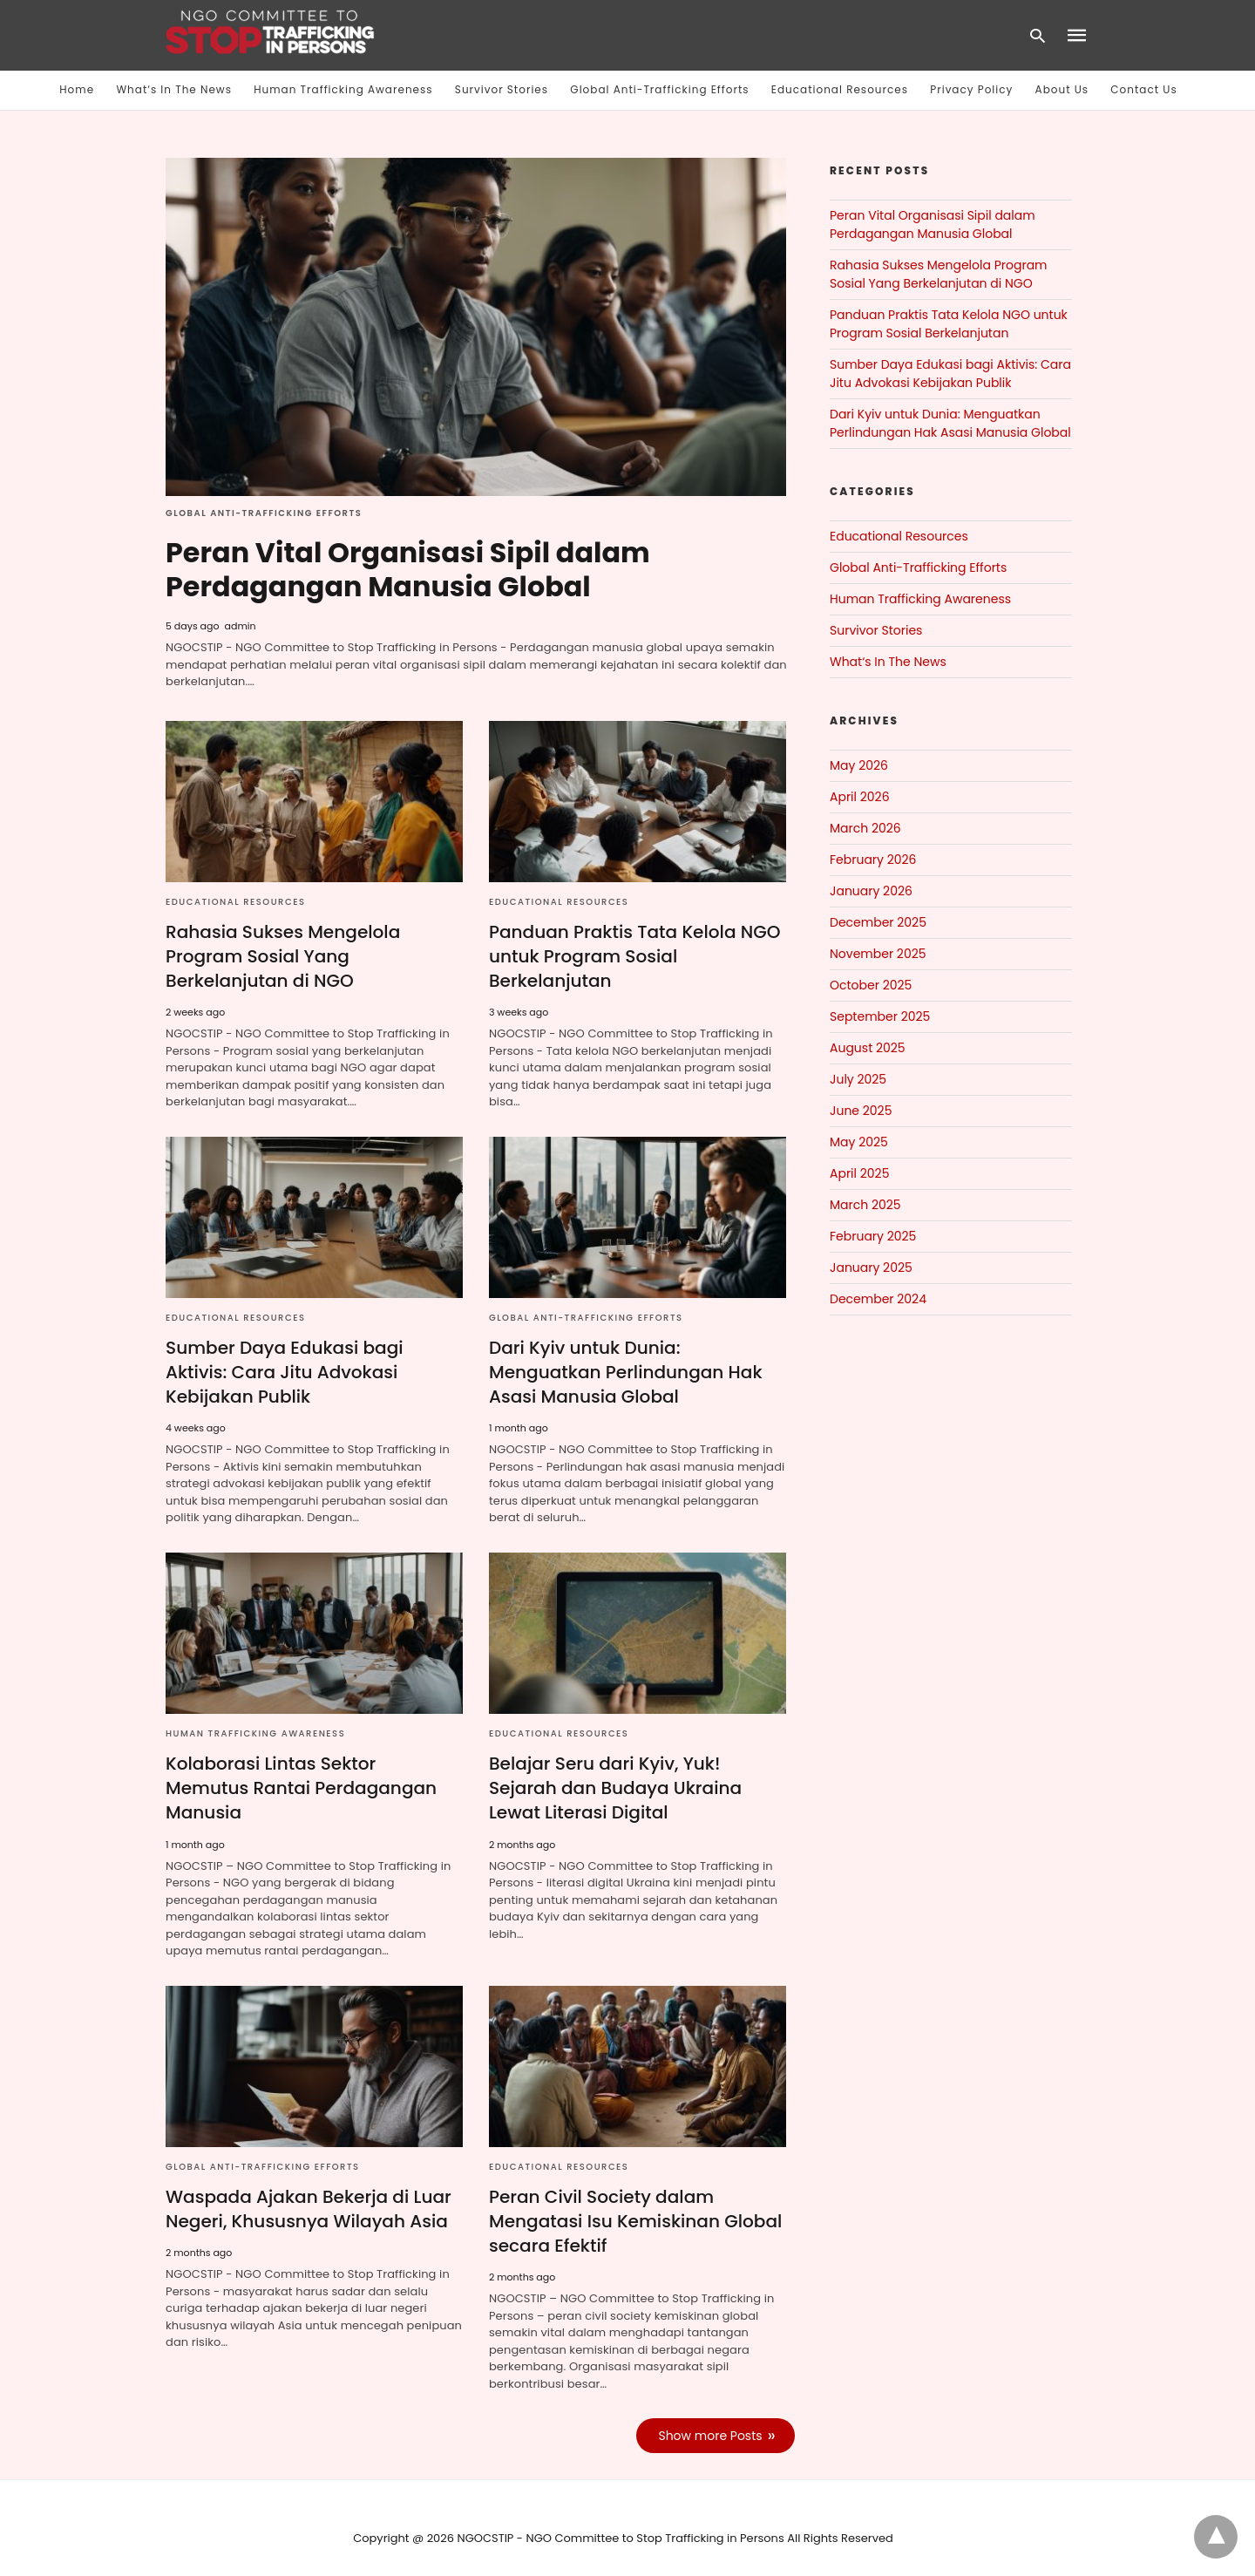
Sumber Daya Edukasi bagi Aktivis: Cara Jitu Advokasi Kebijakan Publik (284, 1370)
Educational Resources (839, 89)
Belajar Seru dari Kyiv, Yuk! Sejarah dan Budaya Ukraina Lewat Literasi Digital (615, 1786)
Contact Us (1143, 89)
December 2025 (878, 922)
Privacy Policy (971, 89)
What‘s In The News (174, 89)
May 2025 (859, 1142)
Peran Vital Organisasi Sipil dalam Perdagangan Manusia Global (409, 569)
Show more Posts (711, 2415)
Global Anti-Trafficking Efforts (659, 89)
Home (76, 89)
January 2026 (871, 891)
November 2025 (878, 953)
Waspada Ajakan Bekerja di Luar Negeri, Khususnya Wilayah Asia (308, 2189)
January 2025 (871, 1267)
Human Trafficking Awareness (343, 89)
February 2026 (873, 859)
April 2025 (859, 1173)
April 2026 (860, 796)
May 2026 (859, 765)
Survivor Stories (501, 89)
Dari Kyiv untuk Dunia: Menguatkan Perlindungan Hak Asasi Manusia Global (625, 1370)
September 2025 (880, 1016)
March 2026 (865, 828)
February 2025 (873, 1236)
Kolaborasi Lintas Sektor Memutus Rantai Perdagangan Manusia (314, 1774)
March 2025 (865, 1204)
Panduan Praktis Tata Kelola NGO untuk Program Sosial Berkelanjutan (634, 954)
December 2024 (878, 1299)
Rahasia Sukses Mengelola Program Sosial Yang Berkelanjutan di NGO (282, 954)
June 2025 (861, 1110)
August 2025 (868, 1048)
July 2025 (858, 1079)
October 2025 (871, 985)
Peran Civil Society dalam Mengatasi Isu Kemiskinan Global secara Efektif (635, 2201)
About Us (1062, 89)
